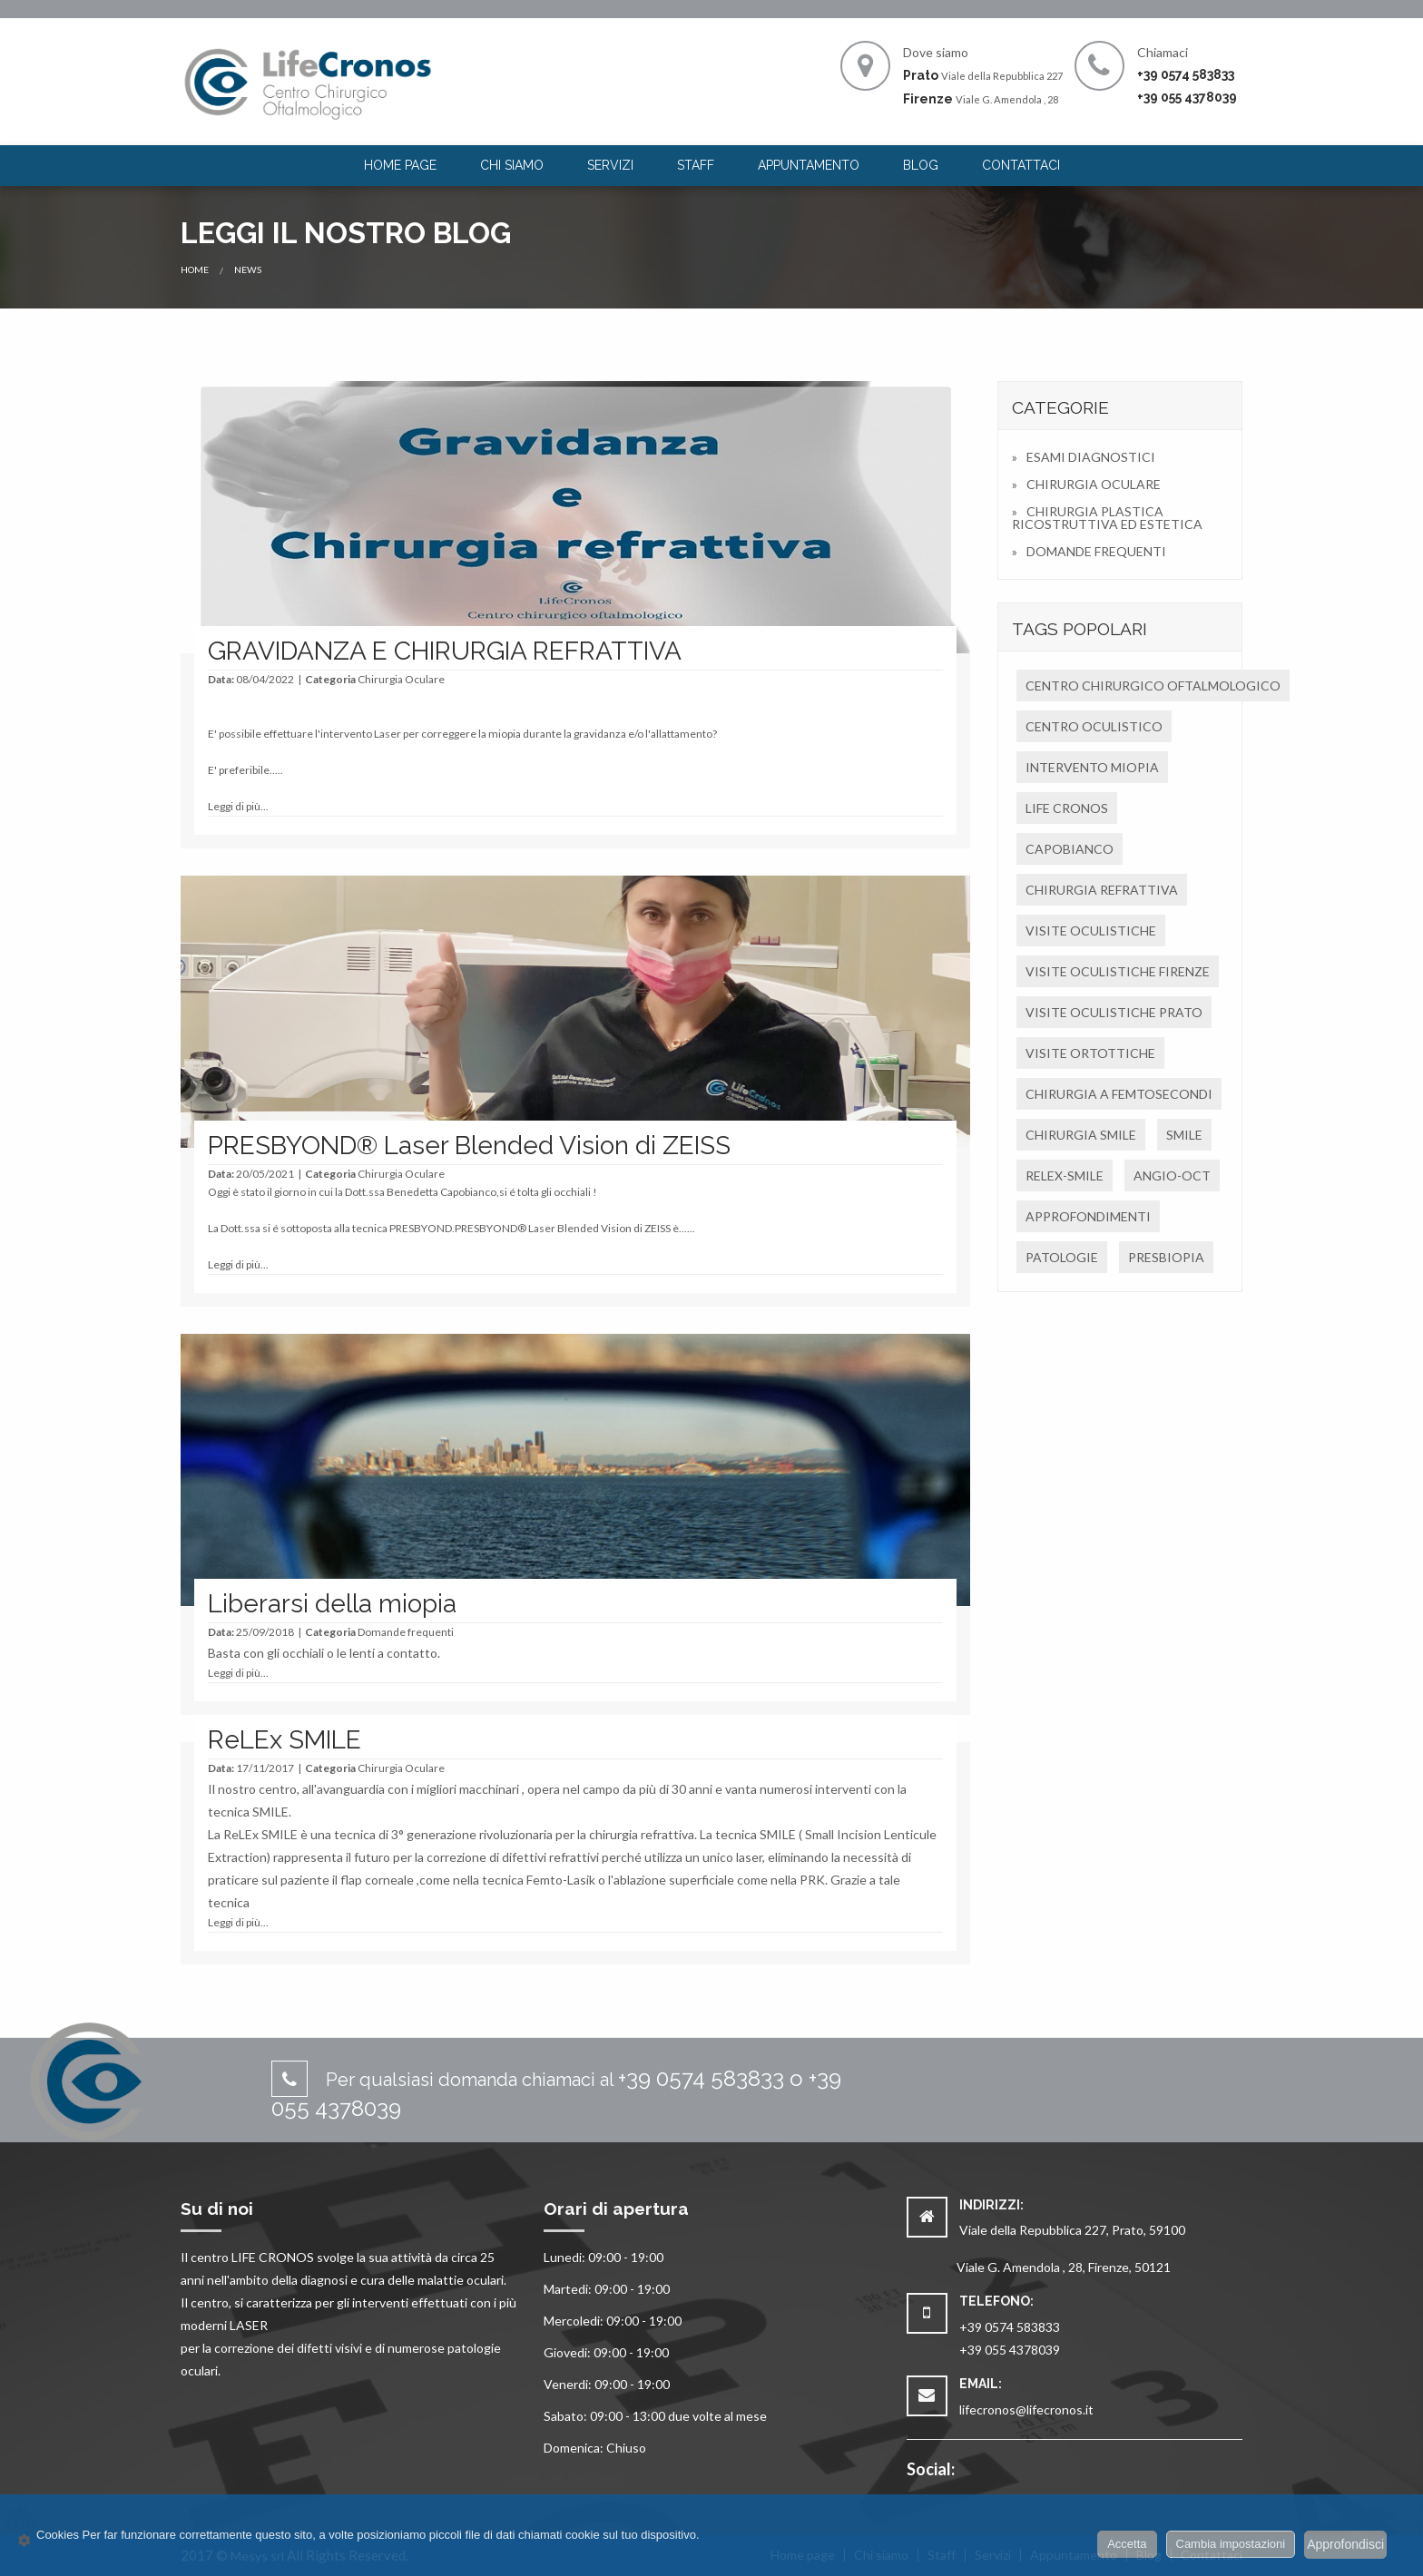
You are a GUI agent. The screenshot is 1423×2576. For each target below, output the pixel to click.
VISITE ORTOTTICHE (1090, 1053)
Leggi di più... (238, 806)
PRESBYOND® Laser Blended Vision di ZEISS (469, 1146)
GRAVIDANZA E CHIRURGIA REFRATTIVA (445, 651)
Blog (920, 165)
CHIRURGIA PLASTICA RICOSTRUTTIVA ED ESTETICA (1107, 518)
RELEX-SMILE (1065, 1175)
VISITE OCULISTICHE (1091, 930)
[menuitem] (400, 165)
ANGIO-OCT (1172, 1175)
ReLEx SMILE (284, 1740)
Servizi (610, 165)
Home (195, 269)
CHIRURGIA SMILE (1081, 1134)
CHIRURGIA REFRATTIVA (1102, 889)
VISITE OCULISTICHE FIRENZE (1118, 971)
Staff (695, 165)
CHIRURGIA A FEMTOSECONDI (1119, 1094)
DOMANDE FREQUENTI (1096, 551)
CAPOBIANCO (1070, 849)
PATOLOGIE (1062, 1257)
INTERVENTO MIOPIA (1092, 767)
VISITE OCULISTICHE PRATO (1114, 1012)
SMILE (1184, 1134)
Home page (400, 165)
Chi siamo (512, 165)
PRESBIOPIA (1166, 1257)
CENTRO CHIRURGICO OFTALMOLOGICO (1153, 685)
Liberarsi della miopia (332, 1604)
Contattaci (1021, 165)
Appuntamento (808, 165)
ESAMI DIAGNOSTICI (1090, 457)
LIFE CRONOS (1067, 808)
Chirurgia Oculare (401, 679)
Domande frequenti (406, 1632)
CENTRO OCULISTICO (1094, 726)
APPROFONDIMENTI (1088, 1216)
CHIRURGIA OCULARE (1093, 484)
